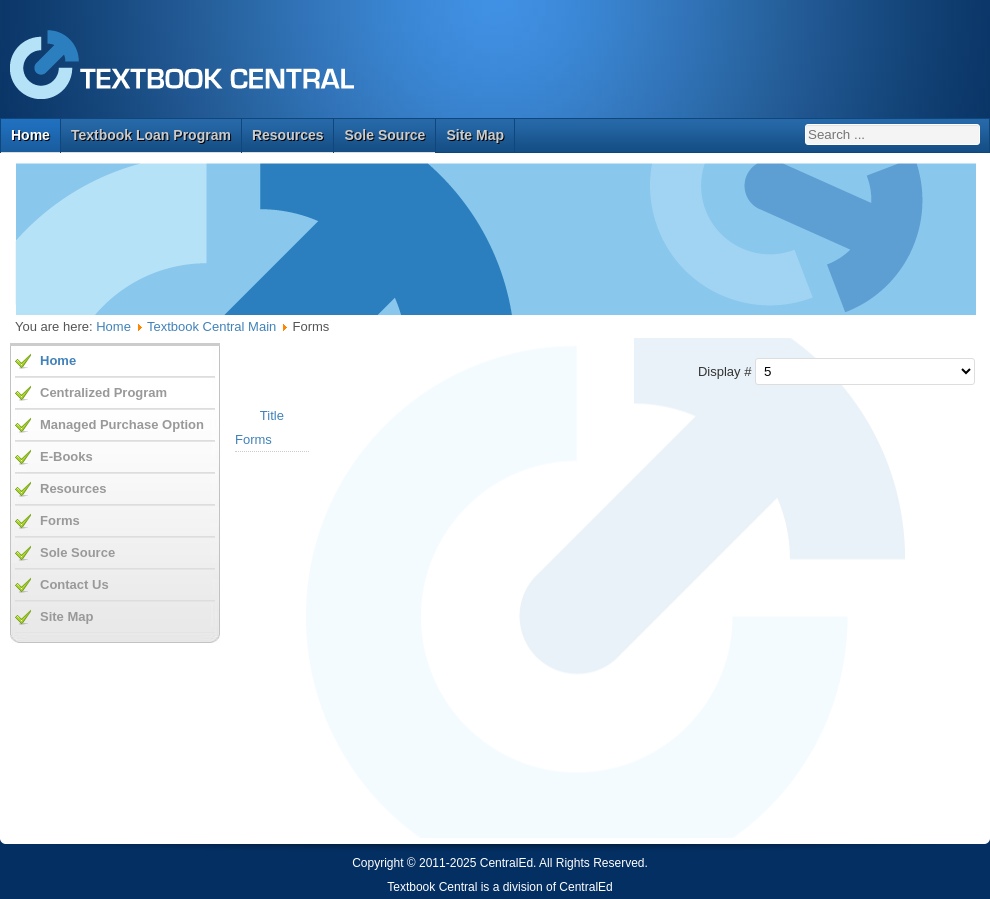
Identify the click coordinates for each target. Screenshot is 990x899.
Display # (726, 371)
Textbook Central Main (211, 326)
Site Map (475, 135)
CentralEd (585, 887)
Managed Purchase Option (122, 424)
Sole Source (384, 135)
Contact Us (74, 584)
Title (272, 415)
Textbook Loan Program (151, 135)
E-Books (66, 456)
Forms (253, 439)
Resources (288, 135)
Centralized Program (103, 392)
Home (30, 135)
